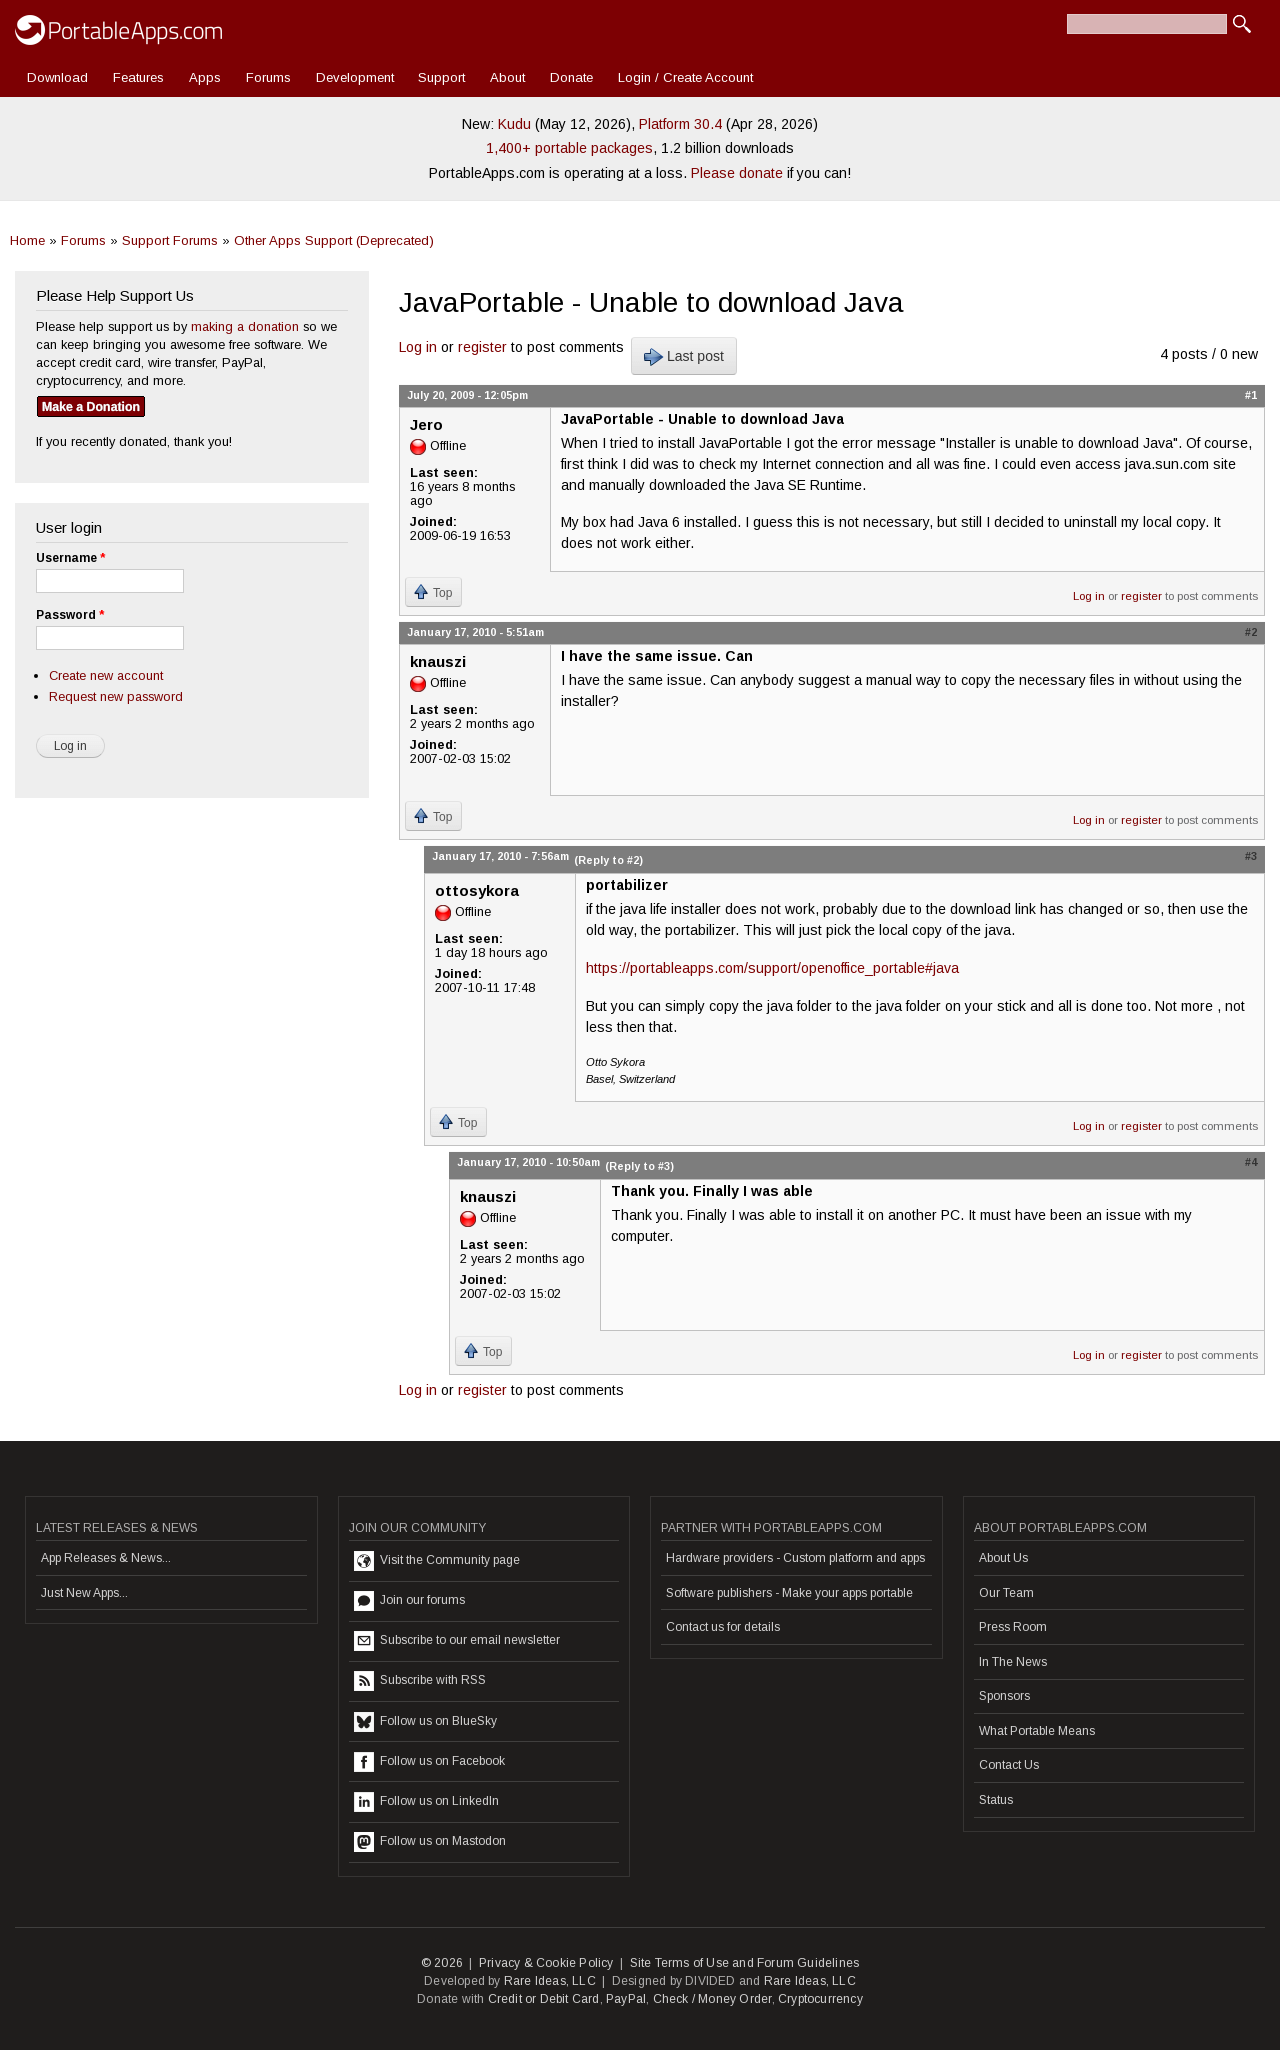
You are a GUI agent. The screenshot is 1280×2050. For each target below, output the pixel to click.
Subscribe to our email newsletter (457, 1641)
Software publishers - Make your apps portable (789, 1593)
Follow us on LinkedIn (426, 1802)
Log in (418, 347)
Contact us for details (723, 1627)
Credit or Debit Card (544, 1999)
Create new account (106, 675)
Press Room (1013, 1627)
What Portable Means (1037, 1731)
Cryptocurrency (820, 1999)
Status (996, 1800)
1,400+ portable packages (569, 148)
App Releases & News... (106, 1558)
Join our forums (409, 1601)
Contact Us (1009, 1765)
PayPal (626, 1999)
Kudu (514, 124)
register (482, 347)
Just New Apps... (84, 1593)
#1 (1251, 395)
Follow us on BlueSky (425, 1722)
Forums (268, 77)
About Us (1003, 1558)
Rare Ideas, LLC (550, 1981)
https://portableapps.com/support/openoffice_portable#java (772, 968)
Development (355, 77)
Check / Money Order (712, 1999)
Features (138, 77)
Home (27, 240)
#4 (1251, 1162)
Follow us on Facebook (429, 1762)
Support (441, 77)
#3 (1251, 856)
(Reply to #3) (639, 1166)
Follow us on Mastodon (430, 1842)
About (507, 77)
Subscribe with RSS (420, 1681)
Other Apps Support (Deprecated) (334, 240)
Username (70, 558)
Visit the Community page (437, 1561)
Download (57, 77)
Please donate (737, 173)
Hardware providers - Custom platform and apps (795, 1558)
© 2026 (442, 1963)
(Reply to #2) (608, 860)
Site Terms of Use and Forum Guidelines (745, 1963)
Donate (571, 77)
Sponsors (1004, 1696)
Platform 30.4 (680, 124)
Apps (205, 77)
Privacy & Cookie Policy (546, 1963)
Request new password (116, 696)
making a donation (245, 326)
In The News (1013, 1662)
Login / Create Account (685, 77)
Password (70, 615)
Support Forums (170, 240)
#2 (1251, 632)
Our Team (1006, 1593)
